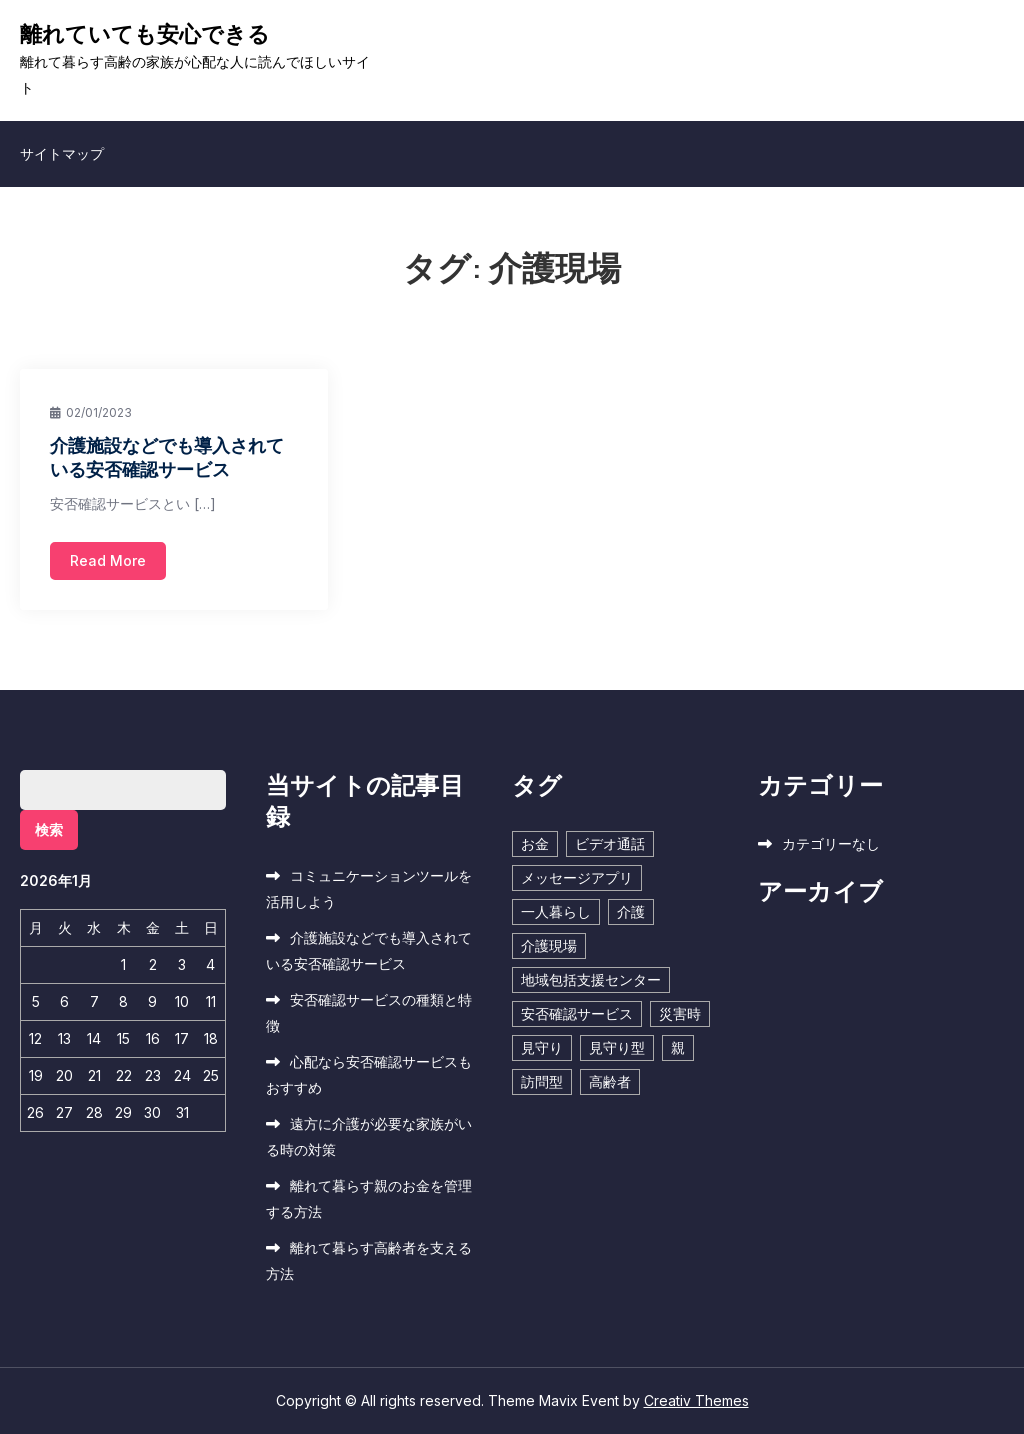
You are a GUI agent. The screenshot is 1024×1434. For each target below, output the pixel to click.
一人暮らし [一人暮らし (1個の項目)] (556, 911)
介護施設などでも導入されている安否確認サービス (167, 456)
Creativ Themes (696, 1400)
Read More (108, 560)
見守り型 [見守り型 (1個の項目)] (617, 1047)
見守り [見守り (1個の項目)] (542, 1047)
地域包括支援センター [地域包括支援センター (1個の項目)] (591, 979)
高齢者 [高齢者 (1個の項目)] (610, 1081)
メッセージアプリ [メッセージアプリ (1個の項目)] (577, 877)
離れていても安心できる (145, 34)
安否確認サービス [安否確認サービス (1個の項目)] (577, 1013)
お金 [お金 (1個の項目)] (535, 843)
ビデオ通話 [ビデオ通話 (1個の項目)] (610, 843)
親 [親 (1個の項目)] (678, 1047)
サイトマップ (62, 153)
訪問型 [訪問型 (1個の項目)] (542, 1081)
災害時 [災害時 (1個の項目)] (680, 1013)
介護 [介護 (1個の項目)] (631, 911)
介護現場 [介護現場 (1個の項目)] (549, 945)
